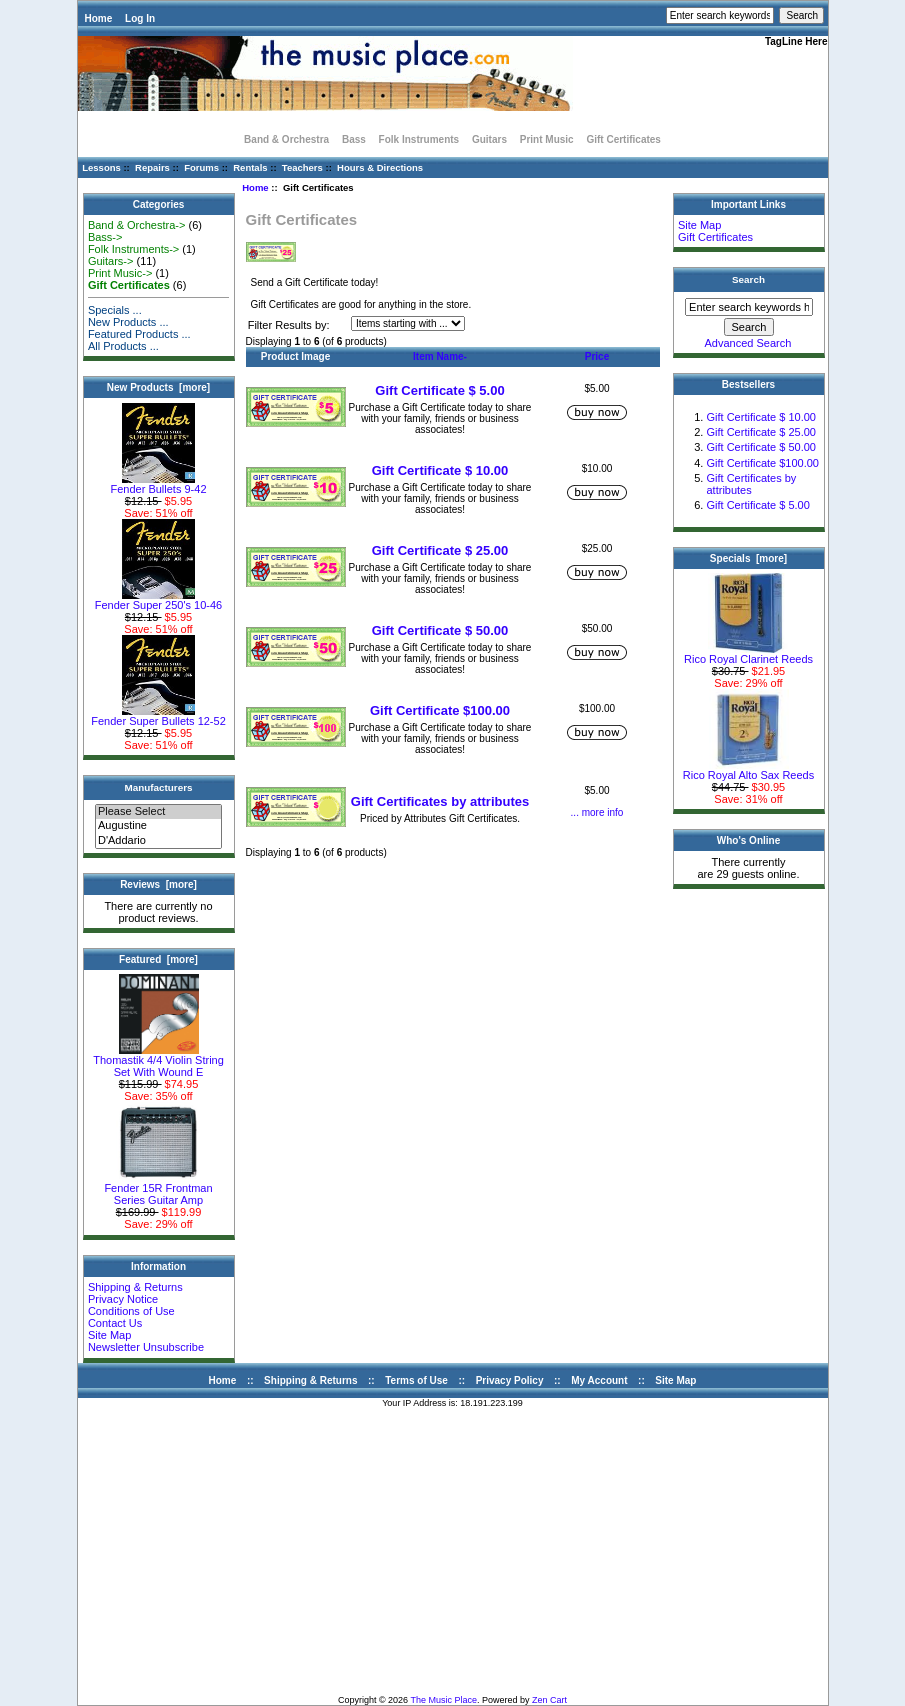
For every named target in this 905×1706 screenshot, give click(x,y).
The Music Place (443, 1700)
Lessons (101, 167)
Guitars (489, 139)
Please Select (158, 812)
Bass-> (105, 237)
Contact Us (115, 1323)
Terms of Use (416, 1380)
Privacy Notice (123, 1299)
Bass (354, 139)
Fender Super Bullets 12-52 (158, 716)
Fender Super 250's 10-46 (158, 600)
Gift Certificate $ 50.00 (440, 630)
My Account (599, 1380)
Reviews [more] (158, 884)
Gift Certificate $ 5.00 (439, 390)
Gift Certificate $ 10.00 (440, 470)
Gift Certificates (715, 237)
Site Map (109, 1335)
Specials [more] (748, 558)
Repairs (152, 167)
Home (99, 18)
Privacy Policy (510, 1380)
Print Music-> (120, 273)
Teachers (302, 167)
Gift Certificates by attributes (440, 801)
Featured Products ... (139, 334)
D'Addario (158, 841)
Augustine (158, 826)
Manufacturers (158, 787)
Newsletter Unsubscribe (146, 1347)
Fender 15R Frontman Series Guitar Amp (158, 1189)
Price (597, 356)
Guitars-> (111, 261)
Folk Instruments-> (133, 249)
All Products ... (123, 346)
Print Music (547, 139)
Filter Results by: (289, 325)
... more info (597, 812)
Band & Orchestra (286, 139)
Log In (140, 18)
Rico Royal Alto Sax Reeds (748, 770)
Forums (201, 167)
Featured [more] (158, 959)
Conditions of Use (131, 1311)
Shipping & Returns (135, 1287)
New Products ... (128, 322)
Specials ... (115, 310)
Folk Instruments (419, 139)
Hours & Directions (380, 167)
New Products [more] (158, 387)
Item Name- (440, 356)
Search (748, 279)
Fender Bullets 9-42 (159, 484)
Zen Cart (549, 1700)
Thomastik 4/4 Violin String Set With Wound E (158, 1061)
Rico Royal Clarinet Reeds (748, 654)
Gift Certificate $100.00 (440, 710)
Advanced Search (748, 343)
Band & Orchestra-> (137, 225)
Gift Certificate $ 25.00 (440, 550)
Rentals (250, 167)
